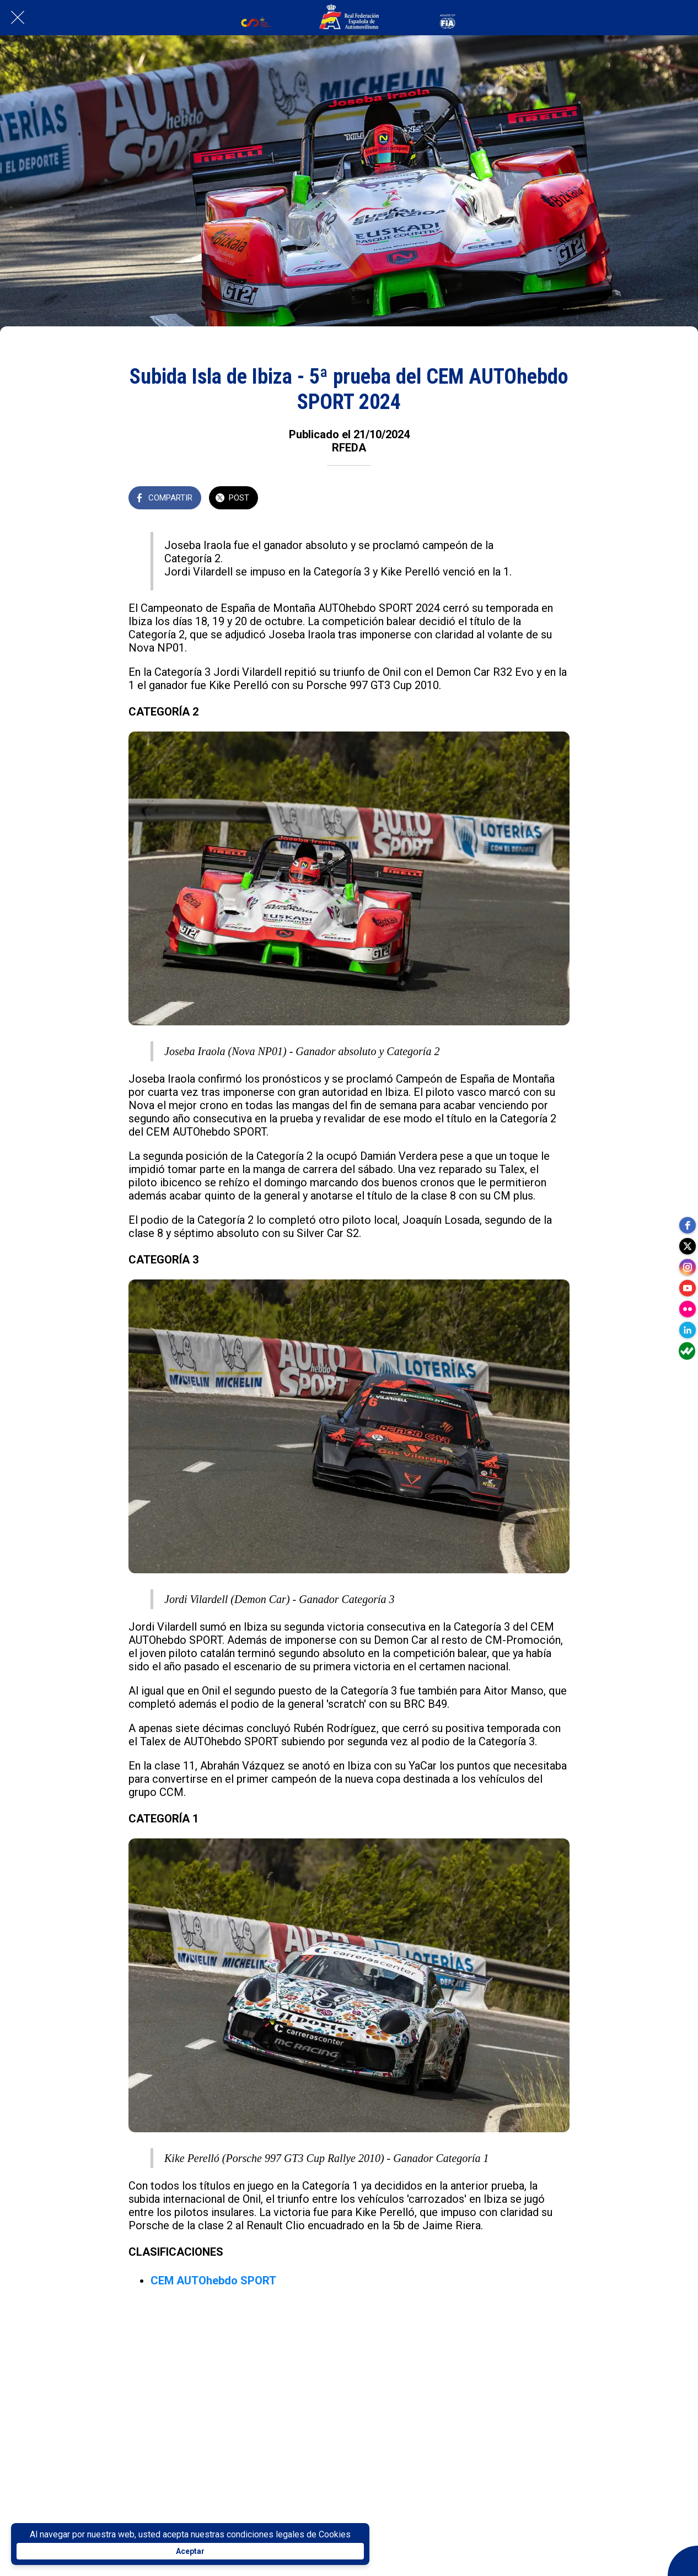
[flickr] (687, 1310)
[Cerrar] (17, 17)
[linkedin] (687, 1332)
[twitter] (687, 1244)
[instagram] (687, 1266)
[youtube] (687, 1288)
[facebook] (687, 1222)
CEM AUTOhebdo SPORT (213, 2280)
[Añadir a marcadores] (556, 499)
